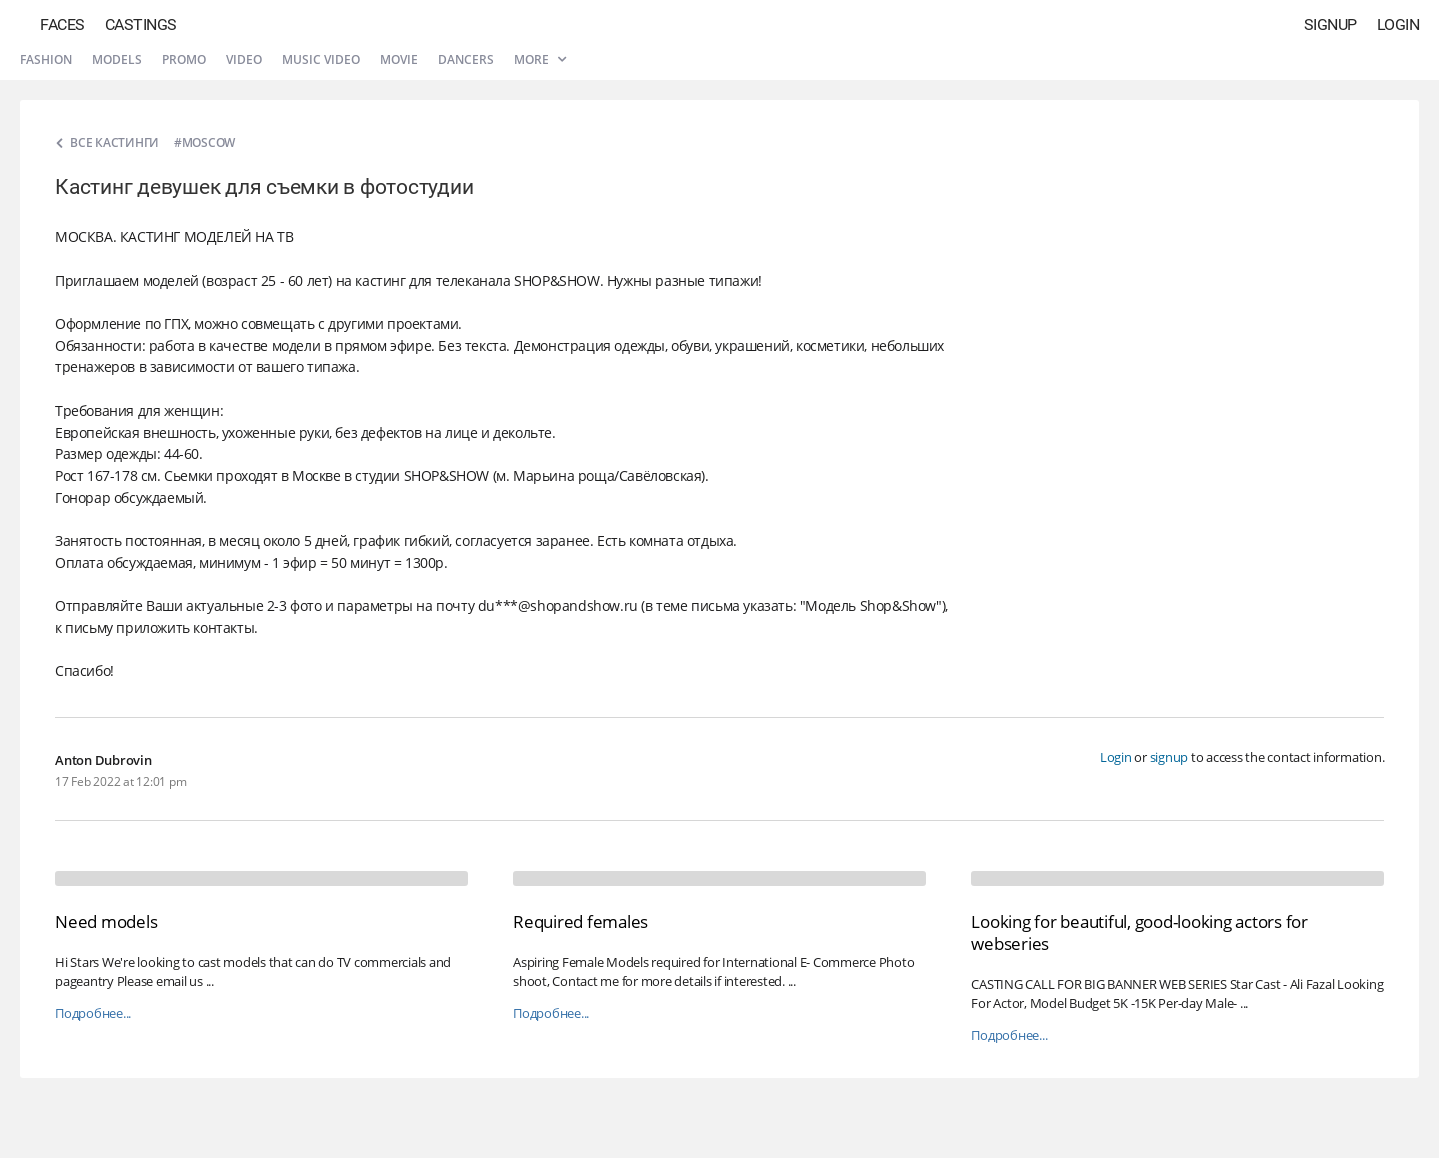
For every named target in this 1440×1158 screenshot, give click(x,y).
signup (1169, 757)
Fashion (46, 59)
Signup (1330, 24)
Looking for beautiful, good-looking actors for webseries (1139, 932)
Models (117, 59)
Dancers (466, 59)
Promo (184, 59)
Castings (141, 24)
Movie (399, 59)
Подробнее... (93, 1013)
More (540, 59)
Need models (106, 921)
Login (1398, 24)
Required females (580, 921)
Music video (321, 59)
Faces (62, 24)
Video (244, 59)
